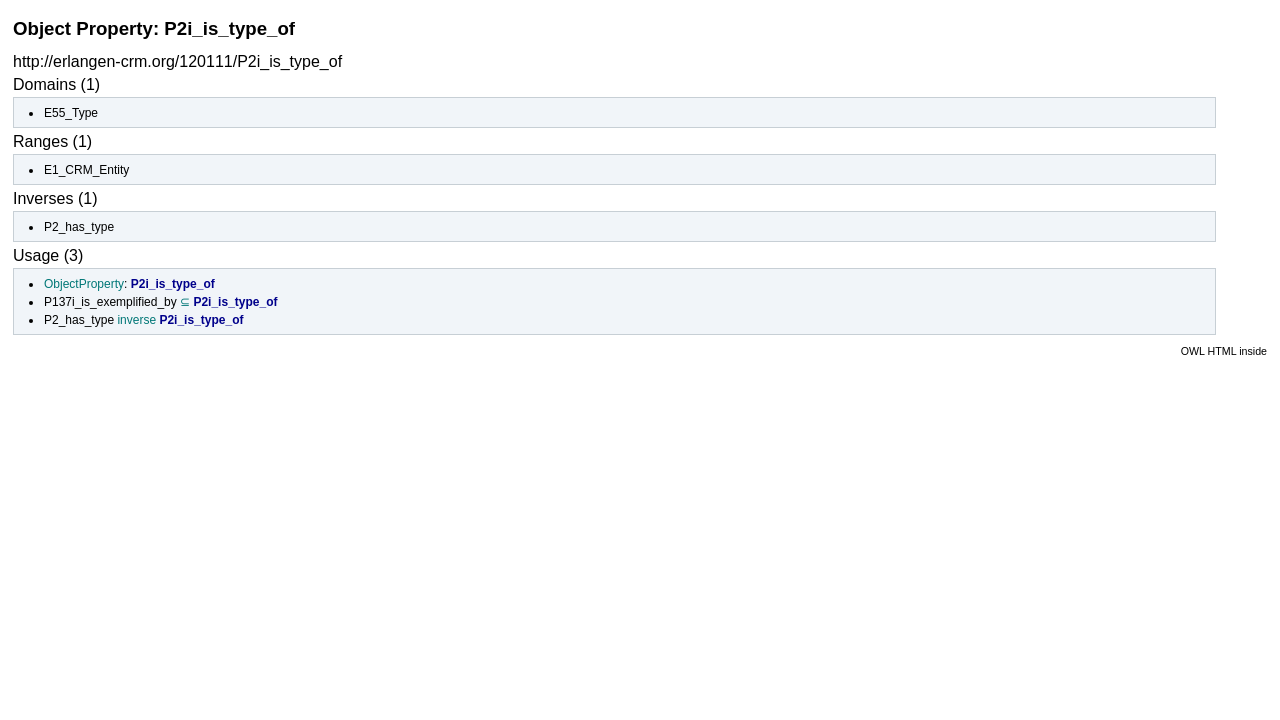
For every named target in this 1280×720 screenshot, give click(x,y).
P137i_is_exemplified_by (110, 302)
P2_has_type (79, 227)
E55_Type (71, 113)
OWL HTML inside (1224, 351)
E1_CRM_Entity (86, 170)
